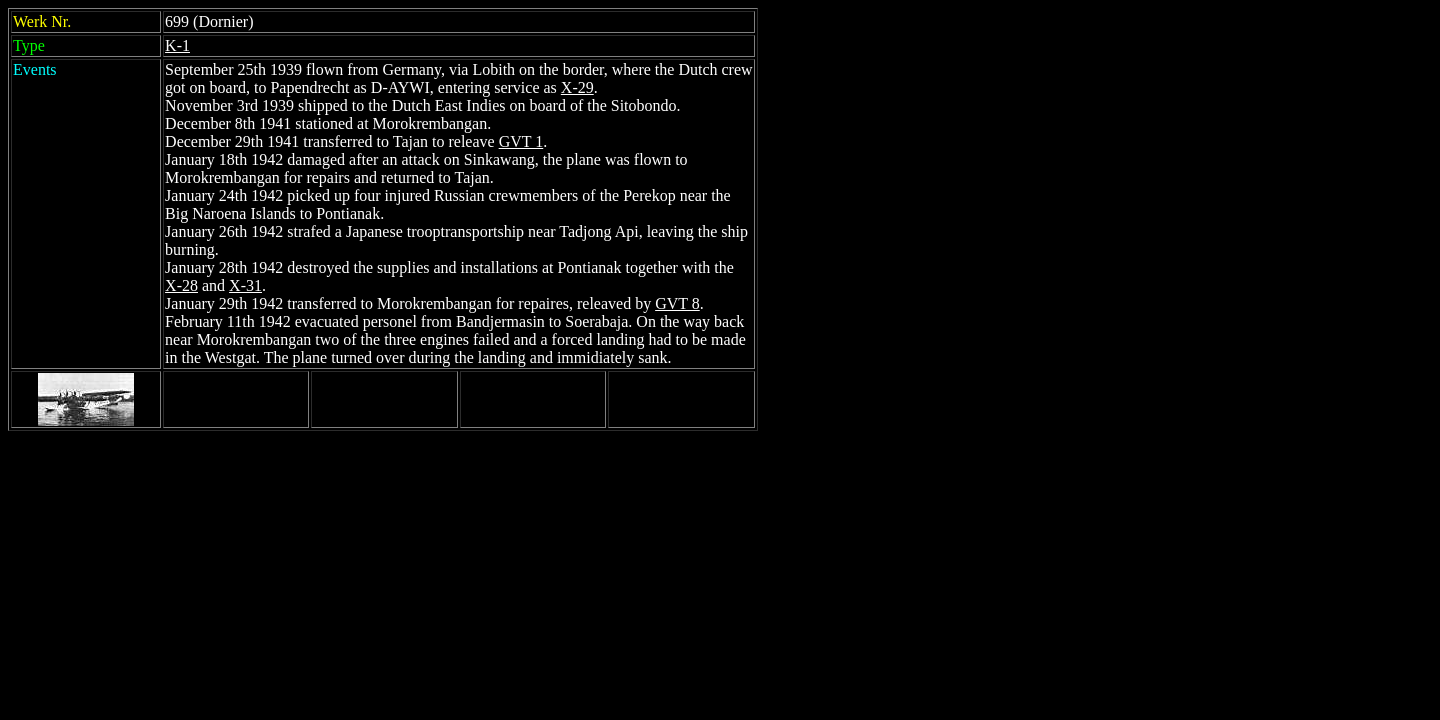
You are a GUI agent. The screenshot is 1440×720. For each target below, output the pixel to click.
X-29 (577, 87)
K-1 (177, 45)
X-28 (181, 285)
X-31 (245, 285)
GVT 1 (521, 141)
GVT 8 (677, 303)
